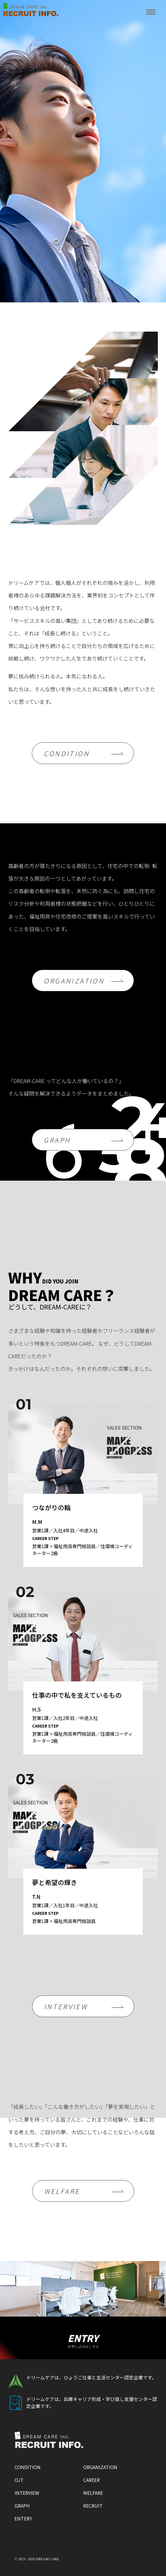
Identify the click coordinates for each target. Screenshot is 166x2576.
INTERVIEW (66, 2006)
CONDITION (67, 753)
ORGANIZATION (74, 980)
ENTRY (83, 2340)
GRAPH (57, 1139)
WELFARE (62, 2191)
